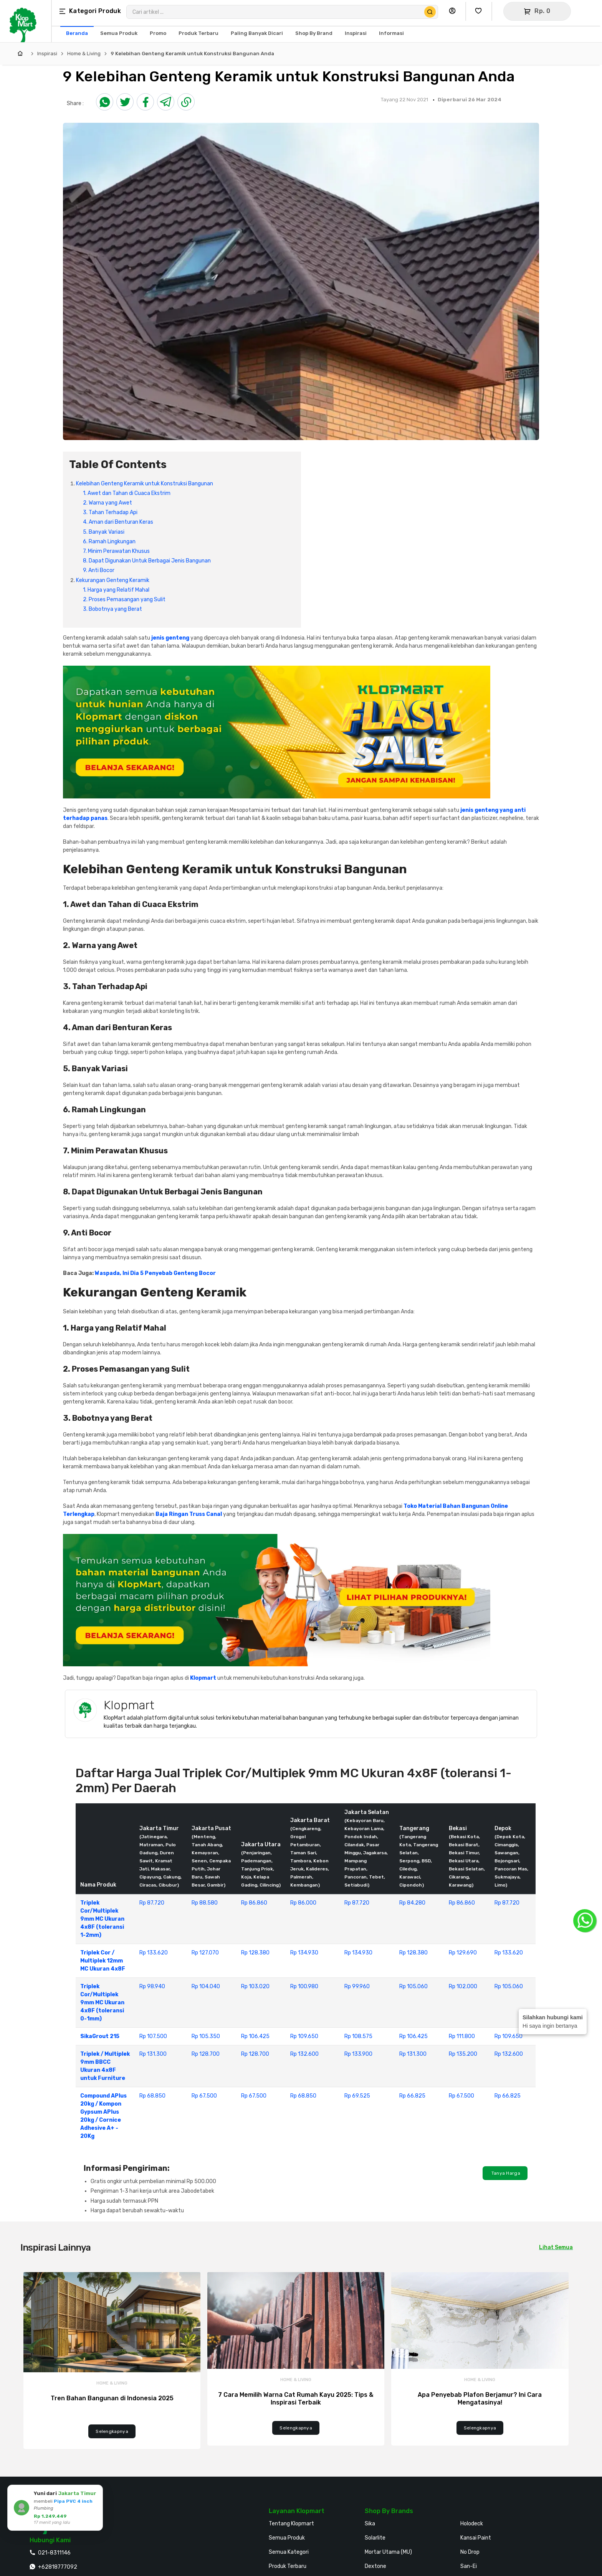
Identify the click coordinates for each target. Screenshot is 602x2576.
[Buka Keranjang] (537, 11)
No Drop (470, 2552)
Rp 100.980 (304, 1986)
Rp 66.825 (412, 2096)
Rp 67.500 (204, 2096)
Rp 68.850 (152, 2096)
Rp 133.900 (358, 2054)
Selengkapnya (112, 2431)
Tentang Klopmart (291, 2523)
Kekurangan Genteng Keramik (112, 580)
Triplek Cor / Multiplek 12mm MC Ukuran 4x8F (102, 1960)
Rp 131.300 (153, 2054)
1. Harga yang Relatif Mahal (116, 590)
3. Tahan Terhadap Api (110, 512)
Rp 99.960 (357, 1986)
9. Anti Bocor (98, 570)
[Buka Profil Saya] (454, 11)
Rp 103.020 (255, 1986)
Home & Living (84, 53)
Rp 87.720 (151, 1903)
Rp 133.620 (153, 1952)
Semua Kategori (289, 2552)
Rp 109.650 (304, 2036)
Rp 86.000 (303, 1903)
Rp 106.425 (255, 2036)
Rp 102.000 (463, 1986)
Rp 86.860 (254, 1903)
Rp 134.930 (304, 1952)
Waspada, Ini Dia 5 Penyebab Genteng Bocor (155, 1273)
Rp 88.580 (205, 1903)
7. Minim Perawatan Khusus (116, 551)
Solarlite (375, 2538)
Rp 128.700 (206, 2054)
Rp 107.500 (153, 2036)
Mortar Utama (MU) (388, 2552)
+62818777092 (57, 2567)
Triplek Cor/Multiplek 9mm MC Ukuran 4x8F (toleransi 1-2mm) (102, 1919)
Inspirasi (47, 53)
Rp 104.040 (206, 1986)
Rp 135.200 (463, 2054)
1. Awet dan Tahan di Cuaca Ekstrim (126, 493)
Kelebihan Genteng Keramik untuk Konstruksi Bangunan (144, 483)
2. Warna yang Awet (107, 503)
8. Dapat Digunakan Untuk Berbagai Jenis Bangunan (147, 560)
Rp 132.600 (304, 2054)
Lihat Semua (556, 2247)
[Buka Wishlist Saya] (480, 11)
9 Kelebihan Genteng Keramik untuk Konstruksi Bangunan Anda (192, 53)
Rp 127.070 (205, 1952)
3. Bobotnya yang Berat (112, 609)
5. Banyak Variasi (103, 532)
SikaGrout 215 (99, 2036)
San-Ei (468, 2566)
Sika (370, 2523)
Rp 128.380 (255, 1952)
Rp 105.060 (413, 1986)
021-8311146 (54, 2553)
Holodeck (471, 2523)
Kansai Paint (475, 2538)
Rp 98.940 (152, 1986)
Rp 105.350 (206, 2036)
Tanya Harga (505, 2173)
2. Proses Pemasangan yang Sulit (124, 599)
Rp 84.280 (412, 1903)
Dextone (375, 2566)
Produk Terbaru (287, 2566)
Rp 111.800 (462, 2036)
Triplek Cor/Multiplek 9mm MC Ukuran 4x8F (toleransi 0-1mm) (102, 2002)
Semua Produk (287, 2538)
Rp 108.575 (358, 2036)
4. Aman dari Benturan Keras (118, 522)
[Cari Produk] (430, 12)
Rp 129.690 (463, 1952)
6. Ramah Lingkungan (109, 541)
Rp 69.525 (357, 2096)
